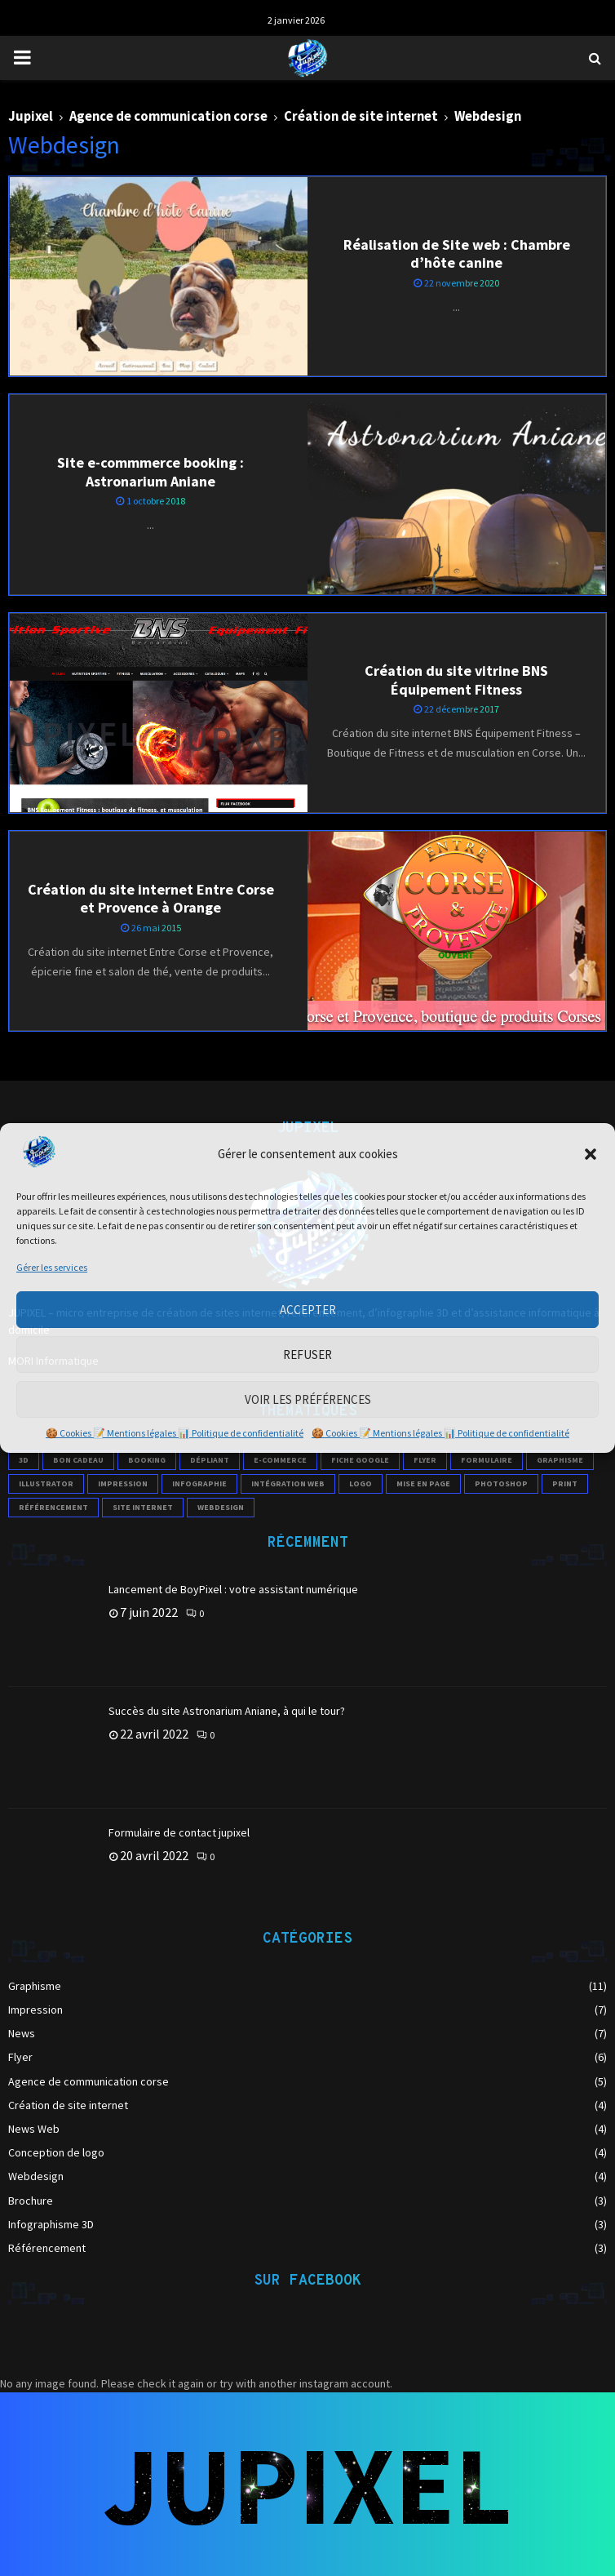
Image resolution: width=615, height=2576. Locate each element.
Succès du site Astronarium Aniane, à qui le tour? (226, 1710)
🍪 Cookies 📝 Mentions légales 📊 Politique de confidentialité (174, 1433)
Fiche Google (360, 1460)
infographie (199, 1483)
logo (360, 1483)
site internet (143, 1507)
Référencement (47, 2248)
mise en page (423, 1483)
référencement (53, 1507)
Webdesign (36, 2176)
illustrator (46, 1483)
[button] (590, 1154)
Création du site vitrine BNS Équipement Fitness (456, 680)
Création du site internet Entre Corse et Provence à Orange (151, 898)
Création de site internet (68, 2105)
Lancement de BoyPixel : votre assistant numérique (233, 1589)
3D (24, 1460)
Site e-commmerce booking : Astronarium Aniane (150, 472)
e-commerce (280, 1460)
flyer (425, 1460)
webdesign (220, 1507)
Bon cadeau (78, 1460)
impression (123, 1483)
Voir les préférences (308, 1399)
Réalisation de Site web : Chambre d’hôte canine (456, 254)
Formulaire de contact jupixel (179, 1832)
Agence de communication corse (88, 2081)
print (564, 1483)
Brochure (30, 2200)
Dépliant (209, 1460)
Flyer (20, 2057)
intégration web (288, 1483)
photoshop (501, 1483)
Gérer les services (51, 1267)
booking (147, 1460)
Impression (35, 2009)
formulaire (486, 1460)
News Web (34, 2128)
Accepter (308, 1309)
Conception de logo (56, 2152)
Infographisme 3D (51, 2224)
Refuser (307, 1354)
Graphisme (560, 1460)
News (21, 2033)
